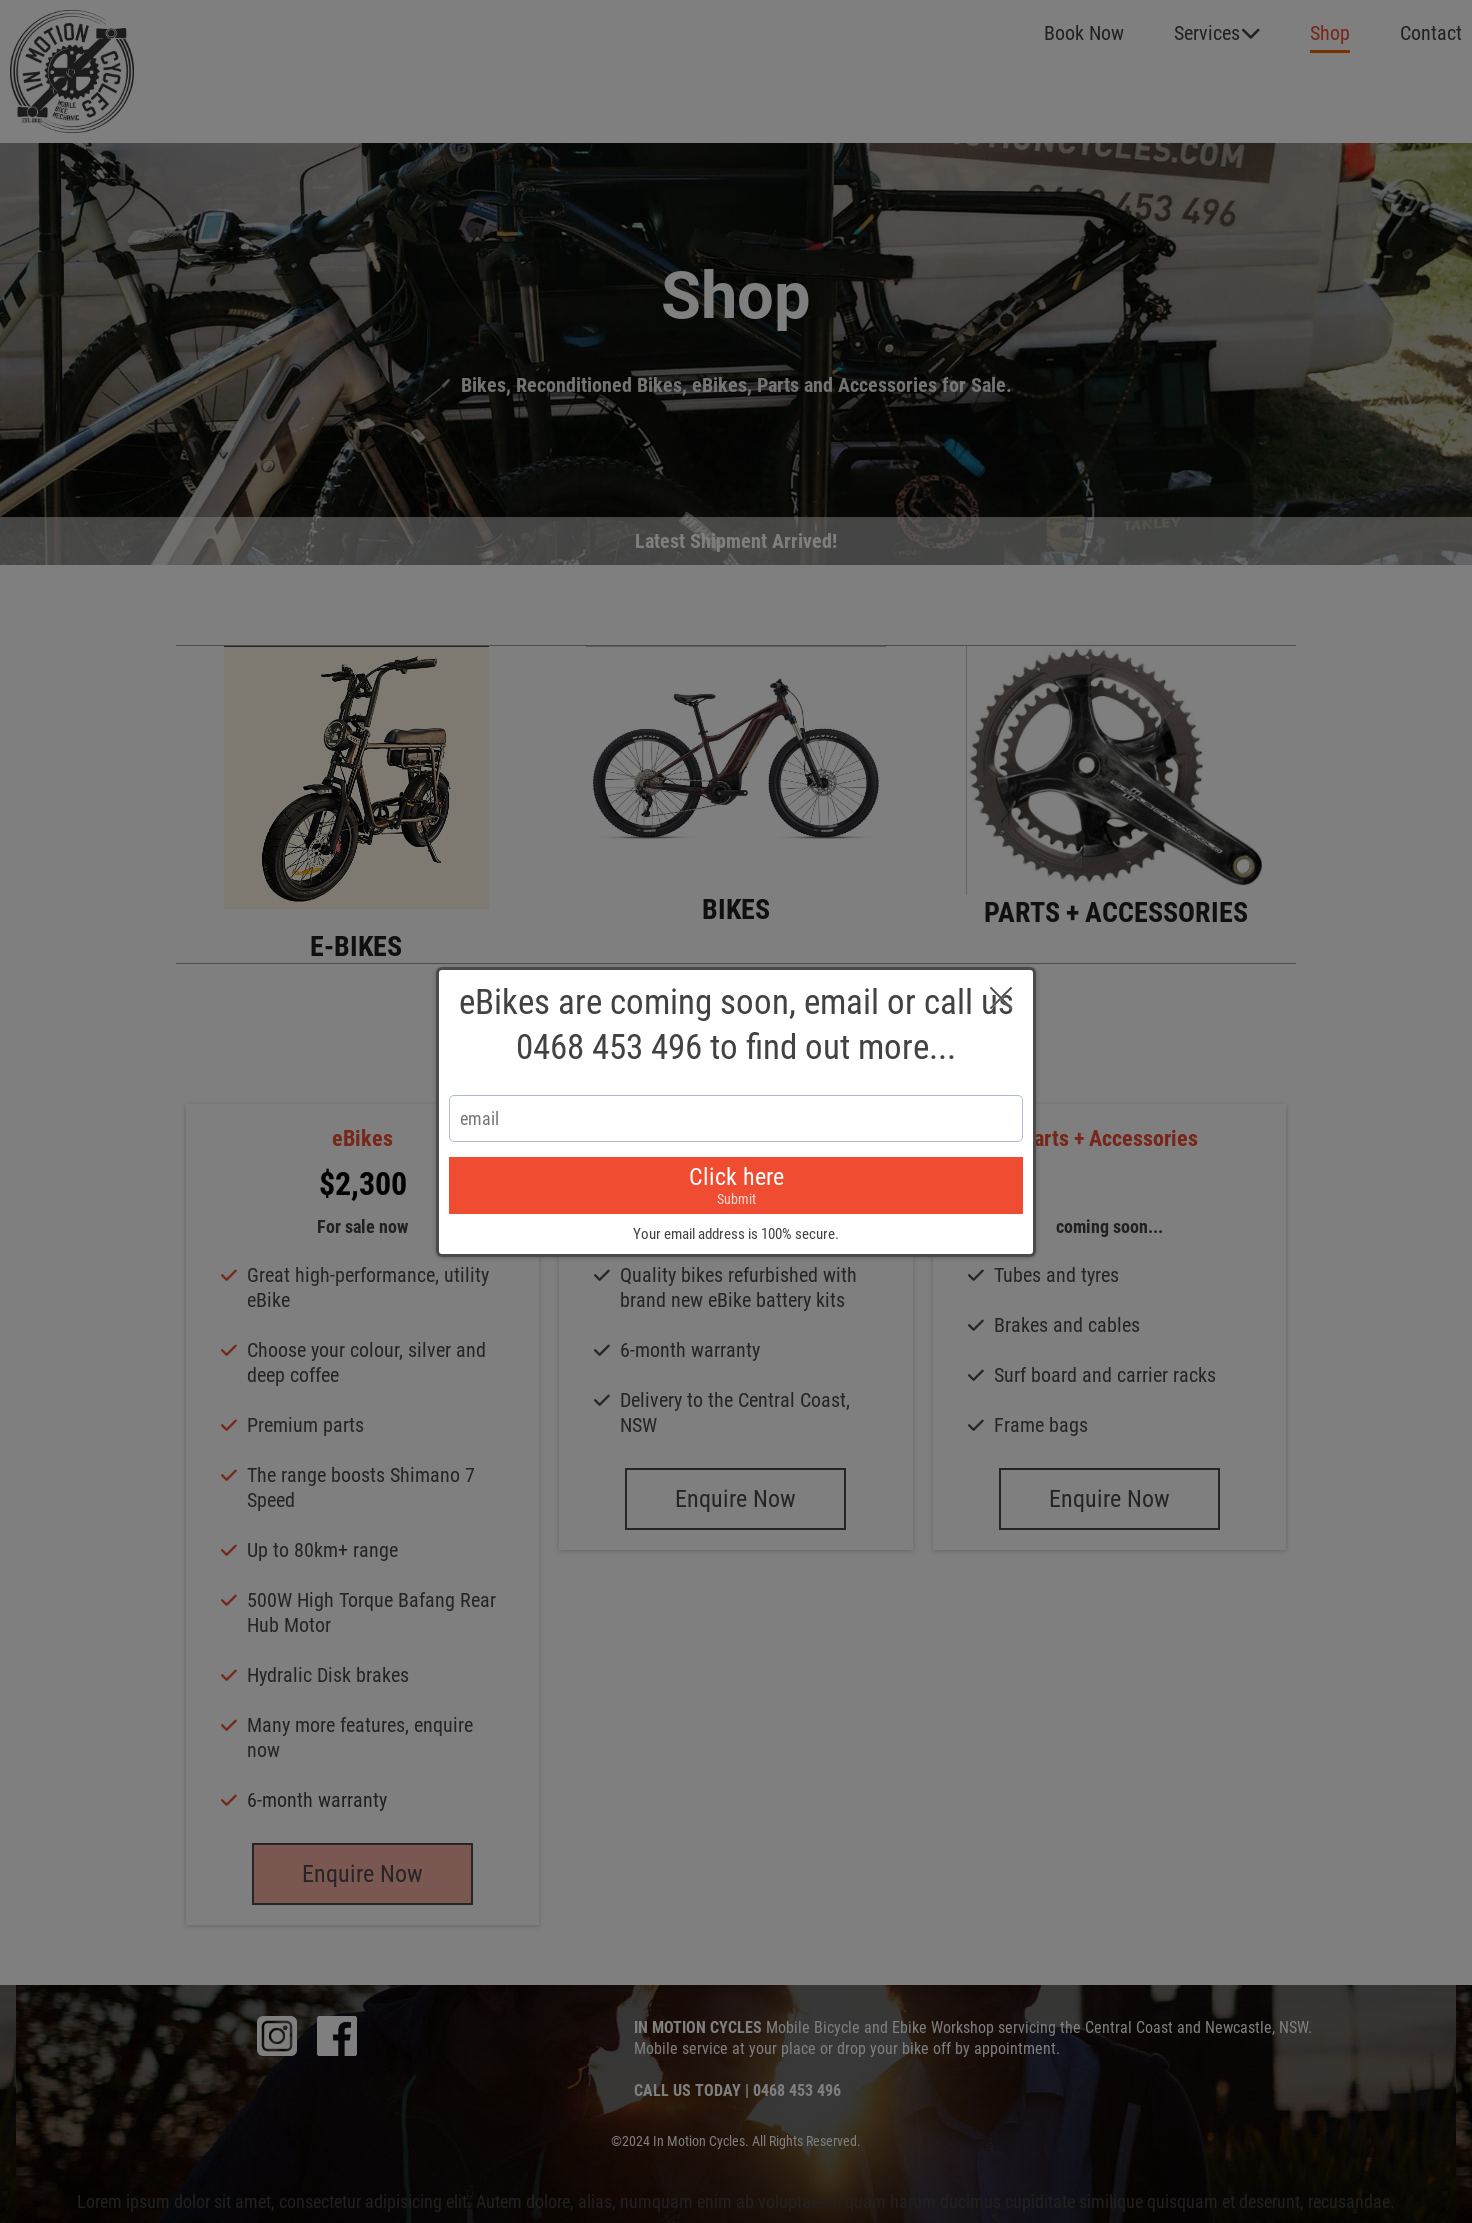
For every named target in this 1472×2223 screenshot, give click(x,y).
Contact (1431, 33)
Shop (1330, 33)
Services (1217, 33)
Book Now (1084, 33)
